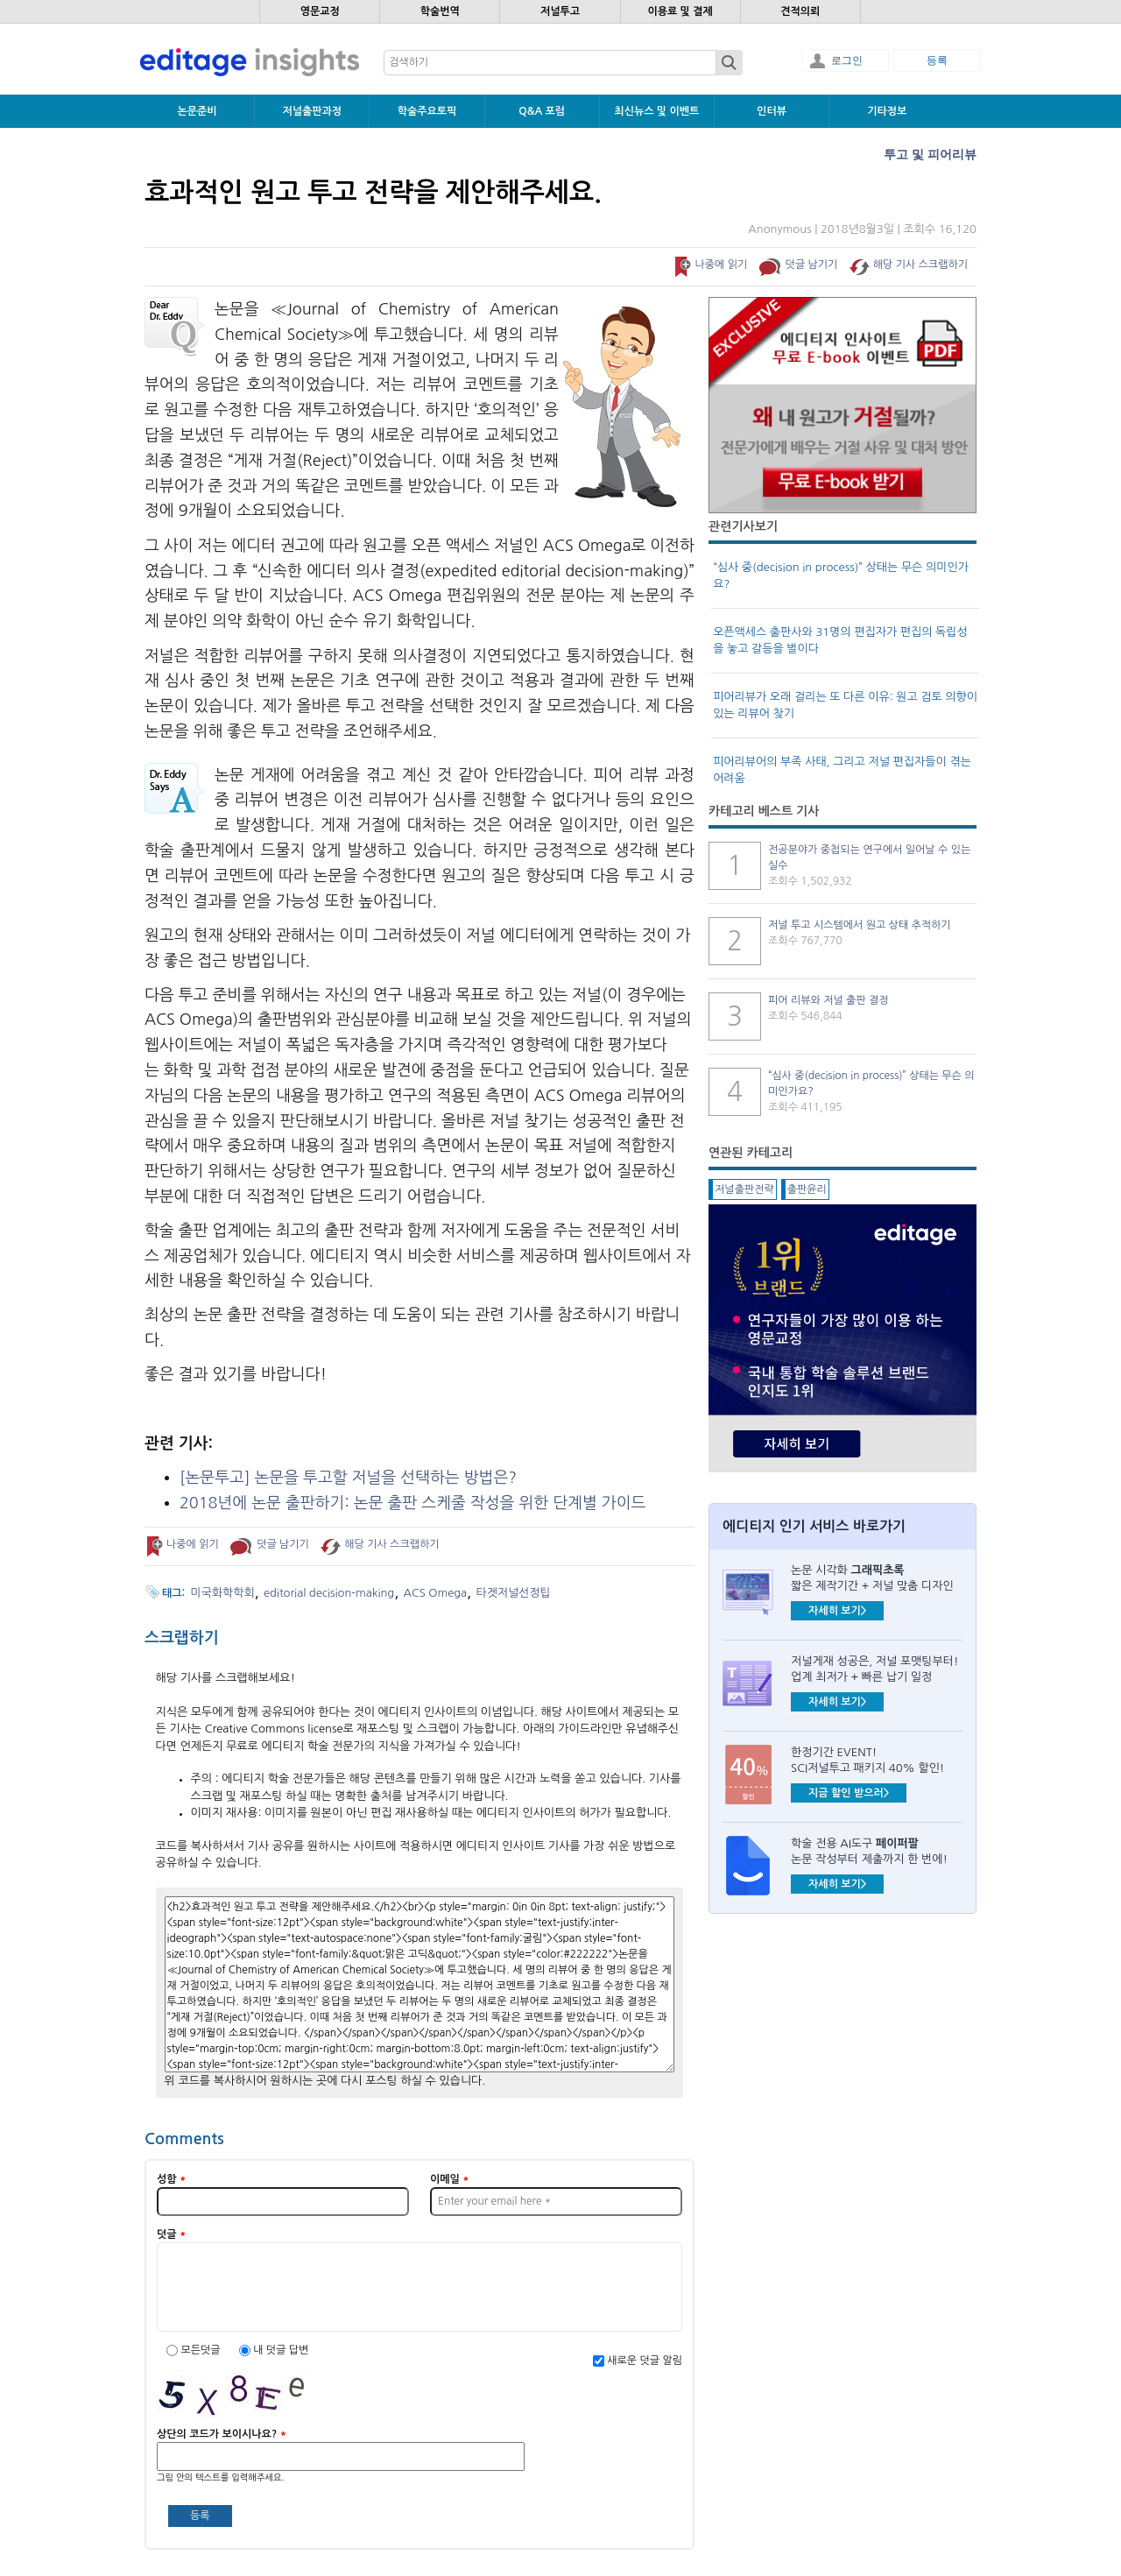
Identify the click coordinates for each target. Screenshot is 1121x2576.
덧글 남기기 (812, 264)
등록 (937, 60)
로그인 (847, 60)
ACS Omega (436, 1593)
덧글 (171, 2234)
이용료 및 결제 (679, 11)
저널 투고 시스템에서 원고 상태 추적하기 (859, 925)
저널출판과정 (312, 111)
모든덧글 (201, 2350)
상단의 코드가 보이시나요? (221, 2434)
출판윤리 (807, 1189)
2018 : (412, 1503)
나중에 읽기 (720, 264)
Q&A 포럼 (541, 111)
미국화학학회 (223, 1593)
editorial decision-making (329, 1593)
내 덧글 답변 (280, 2350)
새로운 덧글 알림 (644, 2360)
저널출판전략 (744, 1189)
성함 (171, 2179)
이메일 (449, 2179)
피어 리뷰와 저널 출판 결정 (828, 1000)
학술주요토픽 (427, 111)
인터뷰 (771, 111)
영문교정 (320, 11)
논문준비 (197, 111)
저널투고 (560, 11)
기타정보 (886, 111)
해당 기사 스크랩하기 (920, 264)
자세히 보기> (837, 1611)
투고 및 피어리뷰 (930, 154)
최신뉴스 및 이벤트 (656, 111)
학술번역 (440, 11)
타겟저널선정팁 (513, 1593)
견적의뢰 (800, 11)
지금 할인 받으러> (848, 1793)
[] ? (348, 1478)
